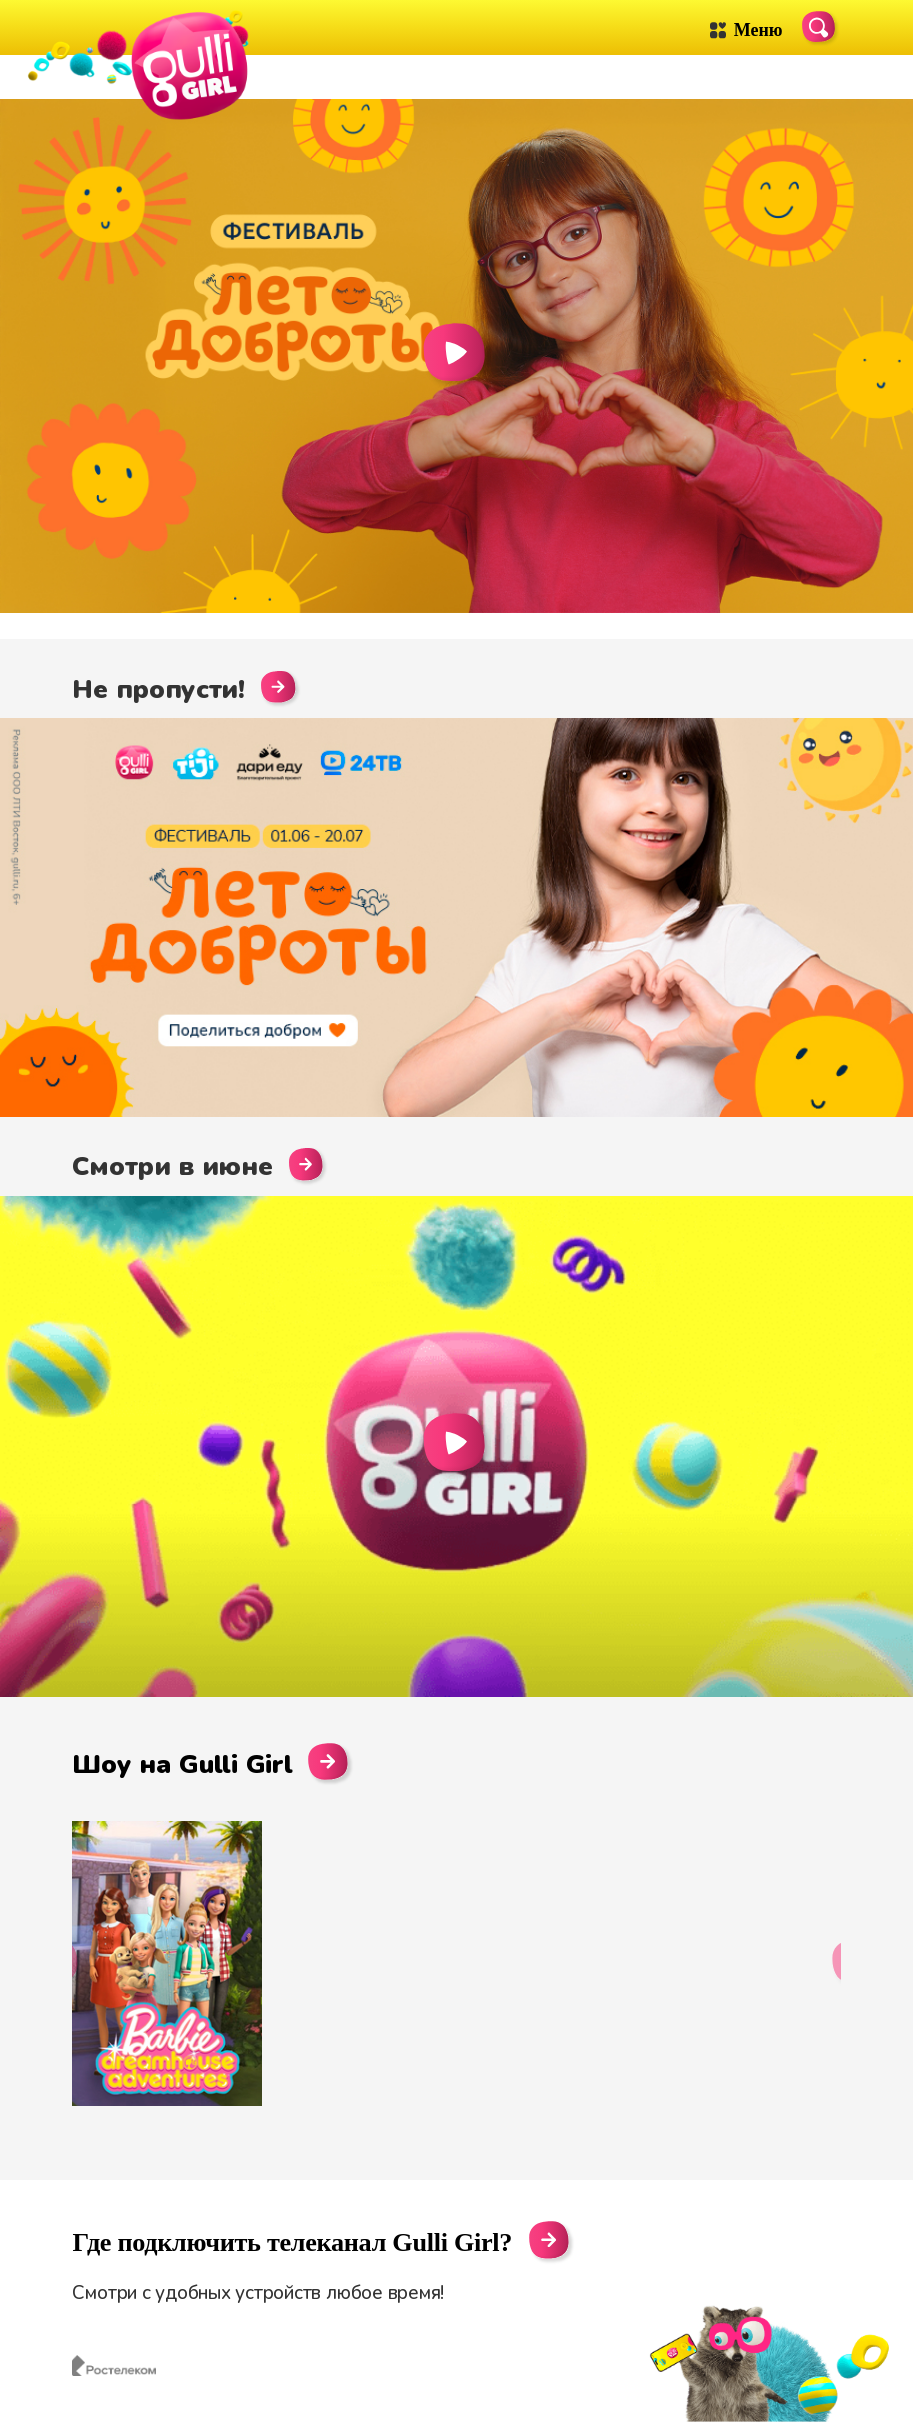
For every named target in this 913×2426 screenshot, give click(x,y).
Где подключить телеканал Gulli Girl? (292, 2243)
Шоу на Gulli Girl (213, 1764)
